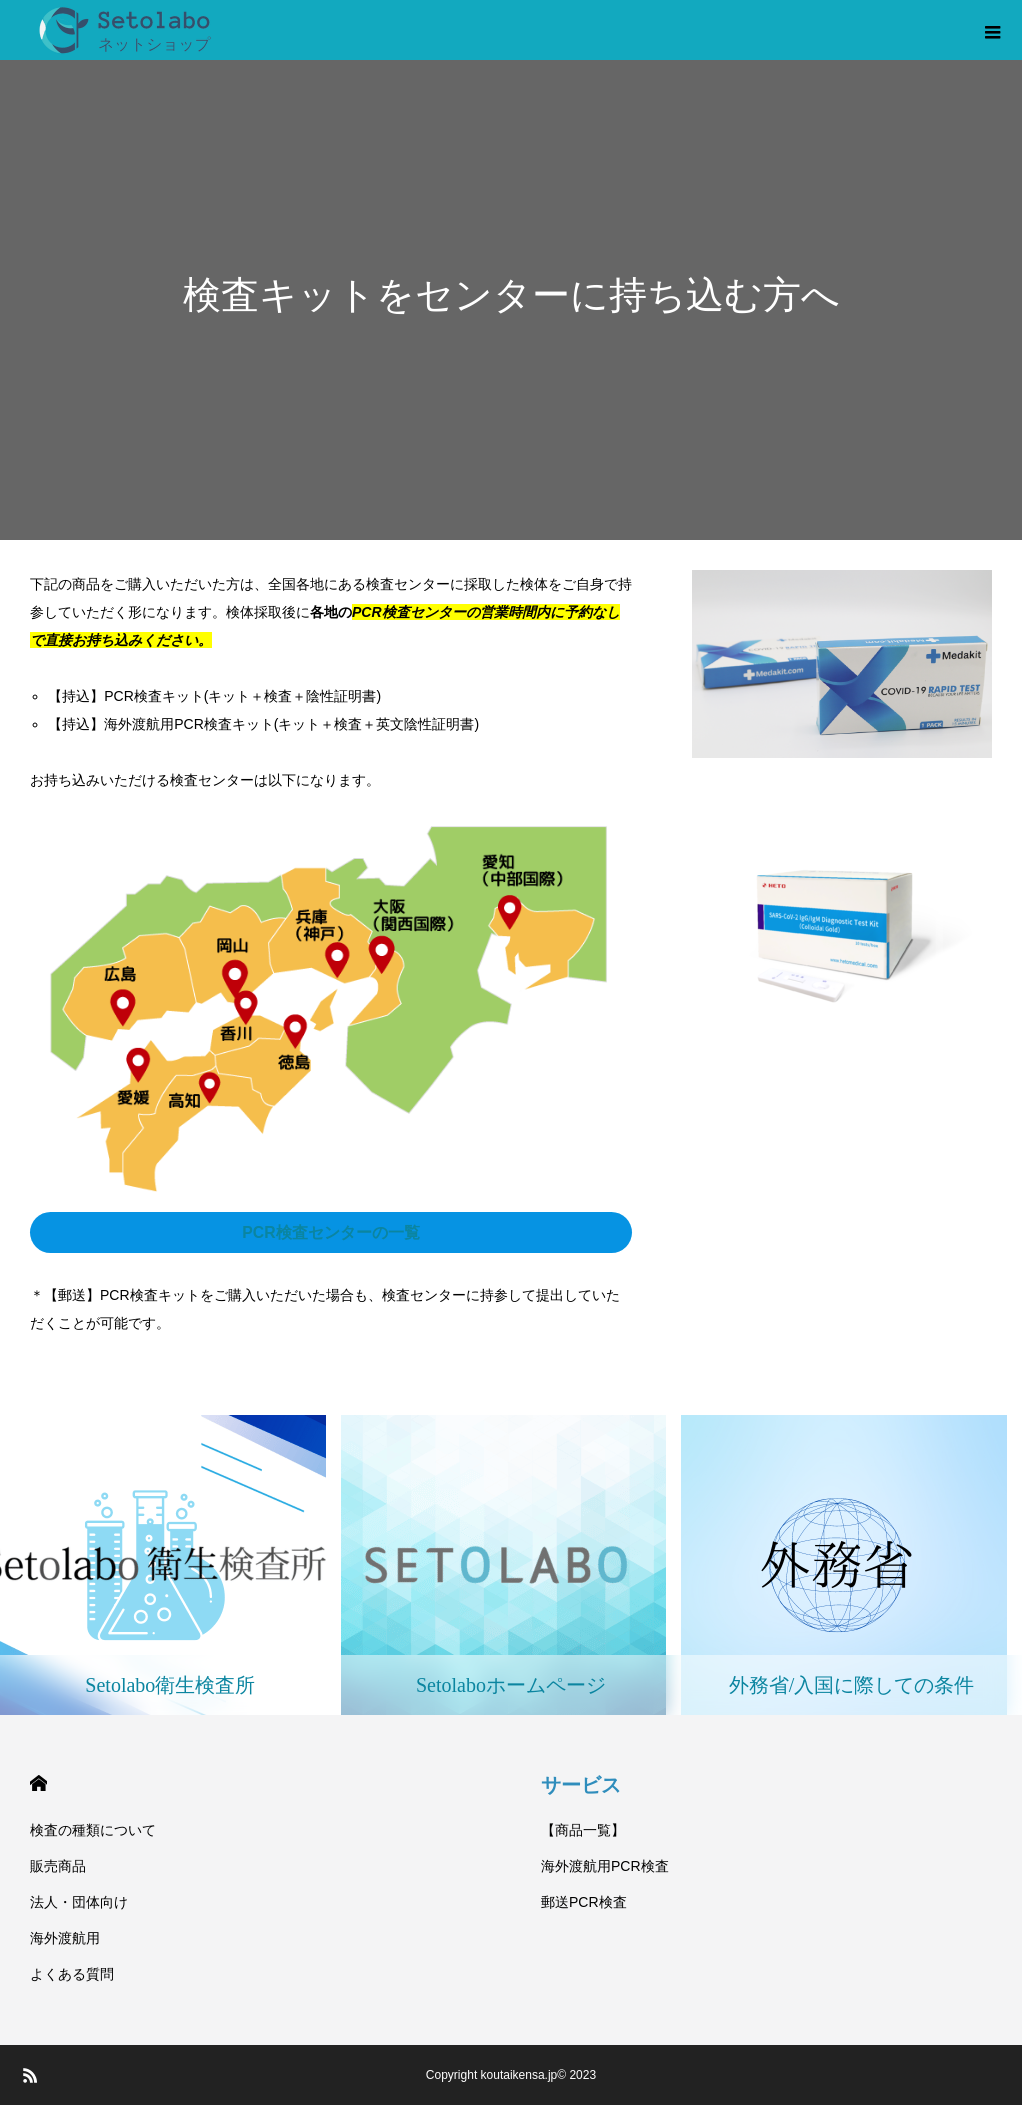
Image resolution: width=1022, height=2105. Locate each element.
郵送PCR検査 (584, 1902)
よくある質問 (72, 1974)
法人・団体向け (79, 1902)
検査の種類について (93, 1830)
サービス (581, 1785)
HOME (38, 1783)
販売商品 (58, 1866)
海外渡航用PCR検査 (605, 1866)
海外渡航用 (65, 1938)
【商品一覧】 (583, 1830)
